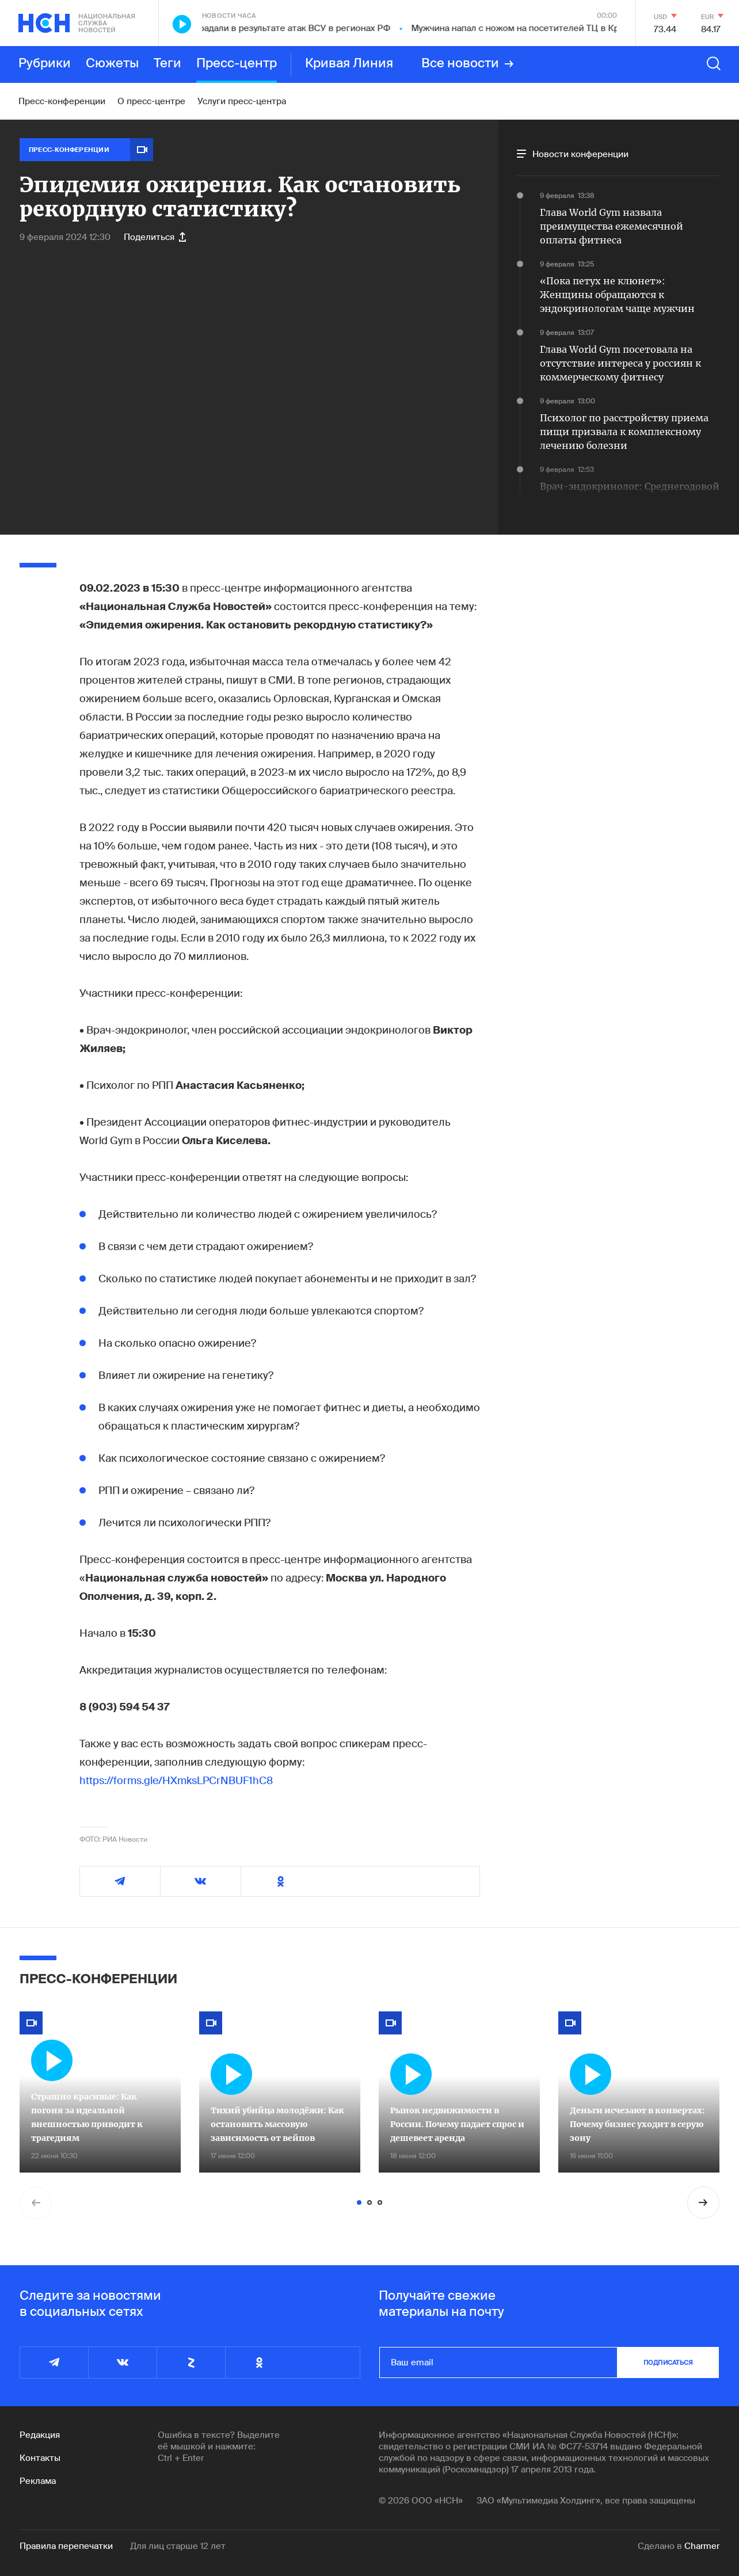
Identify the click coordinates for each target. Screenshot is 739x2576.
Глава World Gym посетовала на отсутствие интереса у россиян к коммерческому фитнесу (620, 363)
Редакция (40, 2435)
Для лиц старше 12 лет (178, 2546)
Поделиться (155, 237)
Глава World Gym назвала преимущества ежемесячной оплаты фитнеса (611, 226)
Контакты (40, 2458)
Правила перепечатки (66, 2546)
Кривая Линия (349, 63)
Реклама (38, 2481)
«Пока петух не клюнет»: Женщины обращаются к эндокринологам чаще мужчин (617, 294)
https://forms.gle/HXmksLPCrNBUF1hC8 (176, 1781)
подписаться (668, 2362)
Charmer (701, 2546)
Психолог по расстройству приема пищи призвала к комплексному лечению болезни (624, 431)
